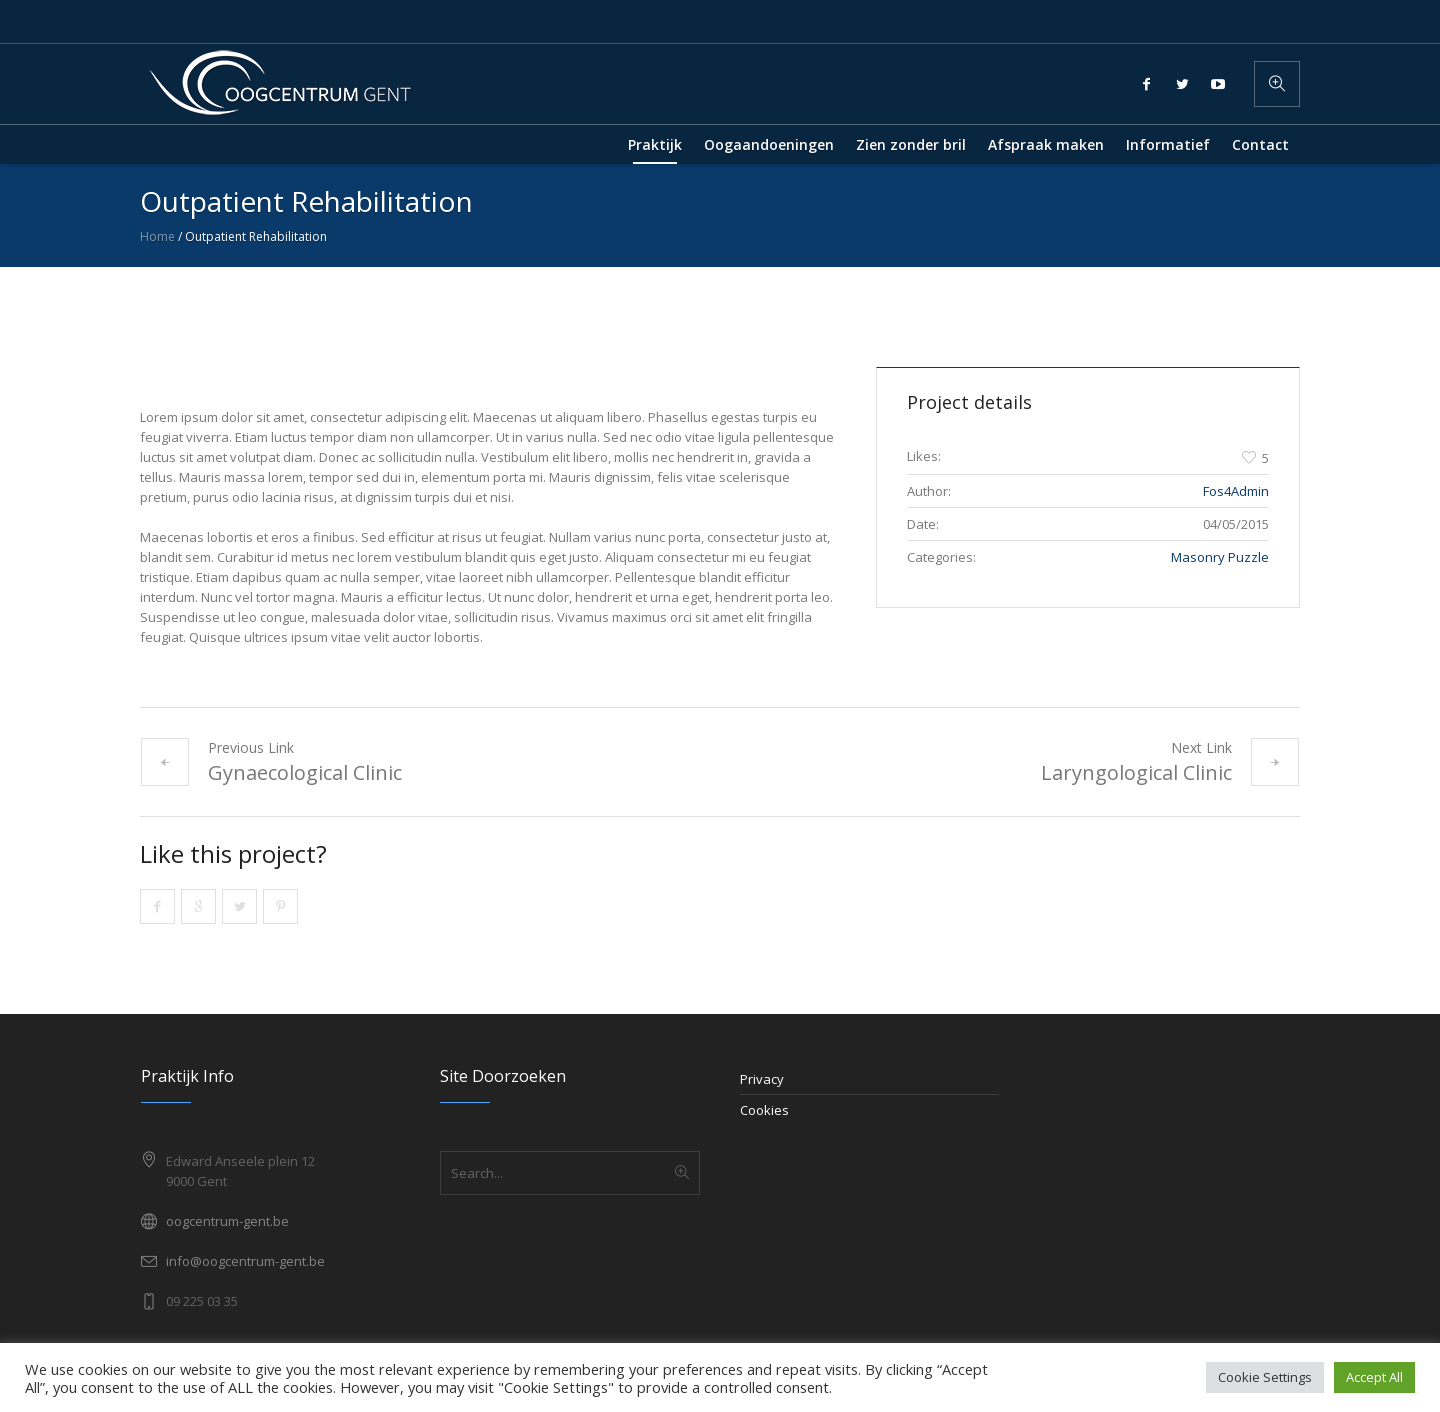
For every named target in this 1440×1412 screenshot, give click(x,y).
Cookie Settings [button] (1265, 1377)
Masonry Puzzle (1220, 557)
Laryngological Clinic (1136, 772)
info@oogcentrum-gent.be (245, 1261)
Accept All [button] (1374, 1377)
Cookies (764, 1110)
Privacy (762, 1079)
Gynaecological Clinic (305, 772)
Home (157, 236)
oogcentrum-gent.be (227, 1221)
